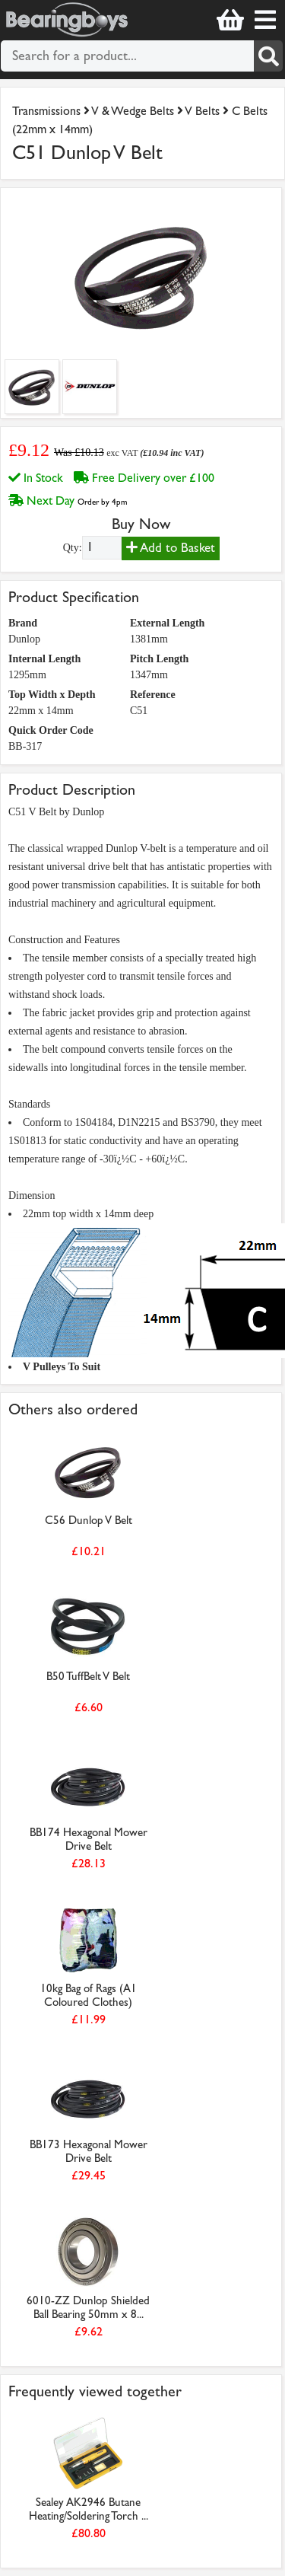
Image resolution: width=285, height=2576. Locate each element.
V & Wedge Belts (132, 111)
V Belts (204, 111)
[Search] (268, 56)
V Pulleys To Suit (61, 1366)
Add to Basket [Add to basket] (170, 547)
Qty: (72, 547)
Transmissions (46, 111)
